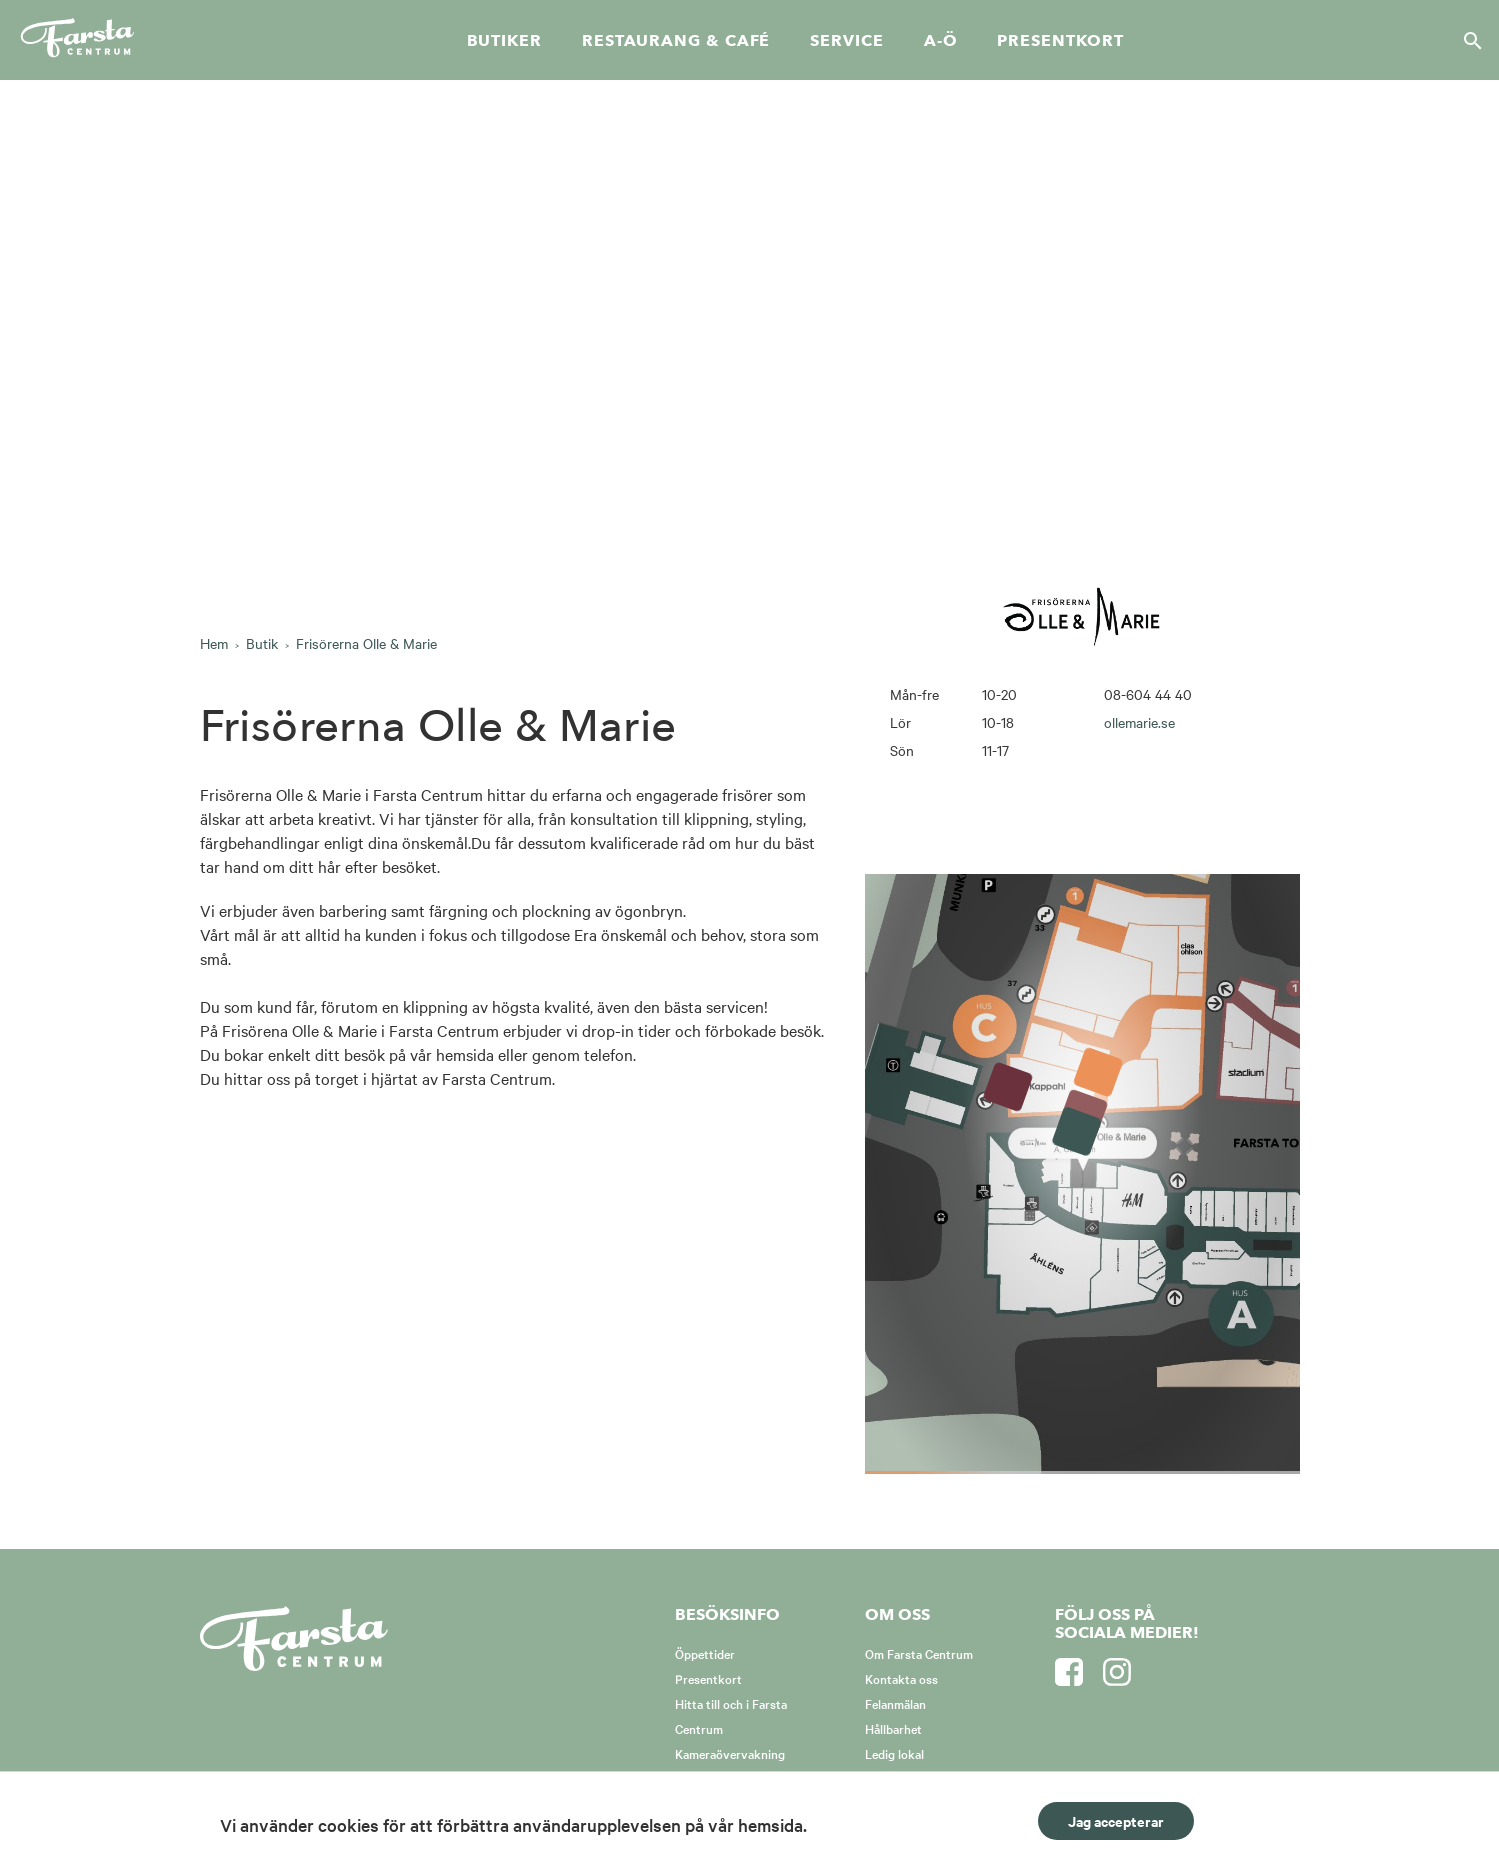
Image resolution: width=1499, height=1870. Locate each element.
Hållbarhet (893, 1728)
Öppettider (705, 1653)
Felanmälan (895, 1703)
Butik (262, 643)
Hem (214, 643)
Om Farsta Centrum (919, 1653)
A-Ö (941, 41)
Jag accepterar (1116, 1820)
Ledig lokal (894, 1753)
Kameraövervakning (730, 1753)
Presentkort (1060, 41)
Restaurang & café (676, 41)
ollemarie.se (1139, 722)
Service (846, 41)
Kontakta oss (901, 1678)
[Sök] (1467, 40)
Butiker (504, 41)
